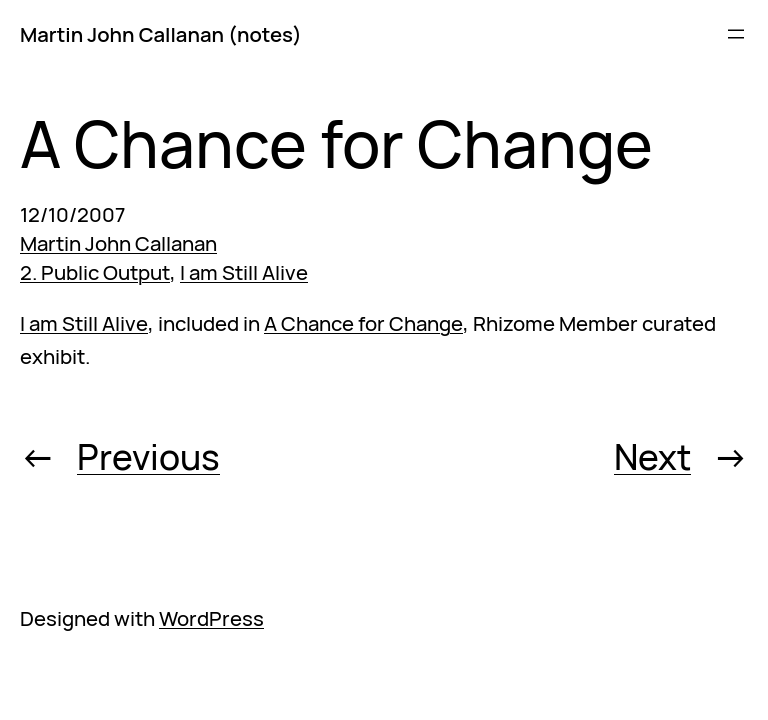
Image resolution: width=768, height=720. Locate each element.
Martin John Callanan (118, 243)
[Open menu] (736, 34)
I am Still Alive (244, 272)
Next (652, 456)
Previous (148, 456)
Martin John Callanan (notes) (161, 34)
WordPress (211, 618)
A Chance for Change (363, 323)
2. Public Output (95, 272)
